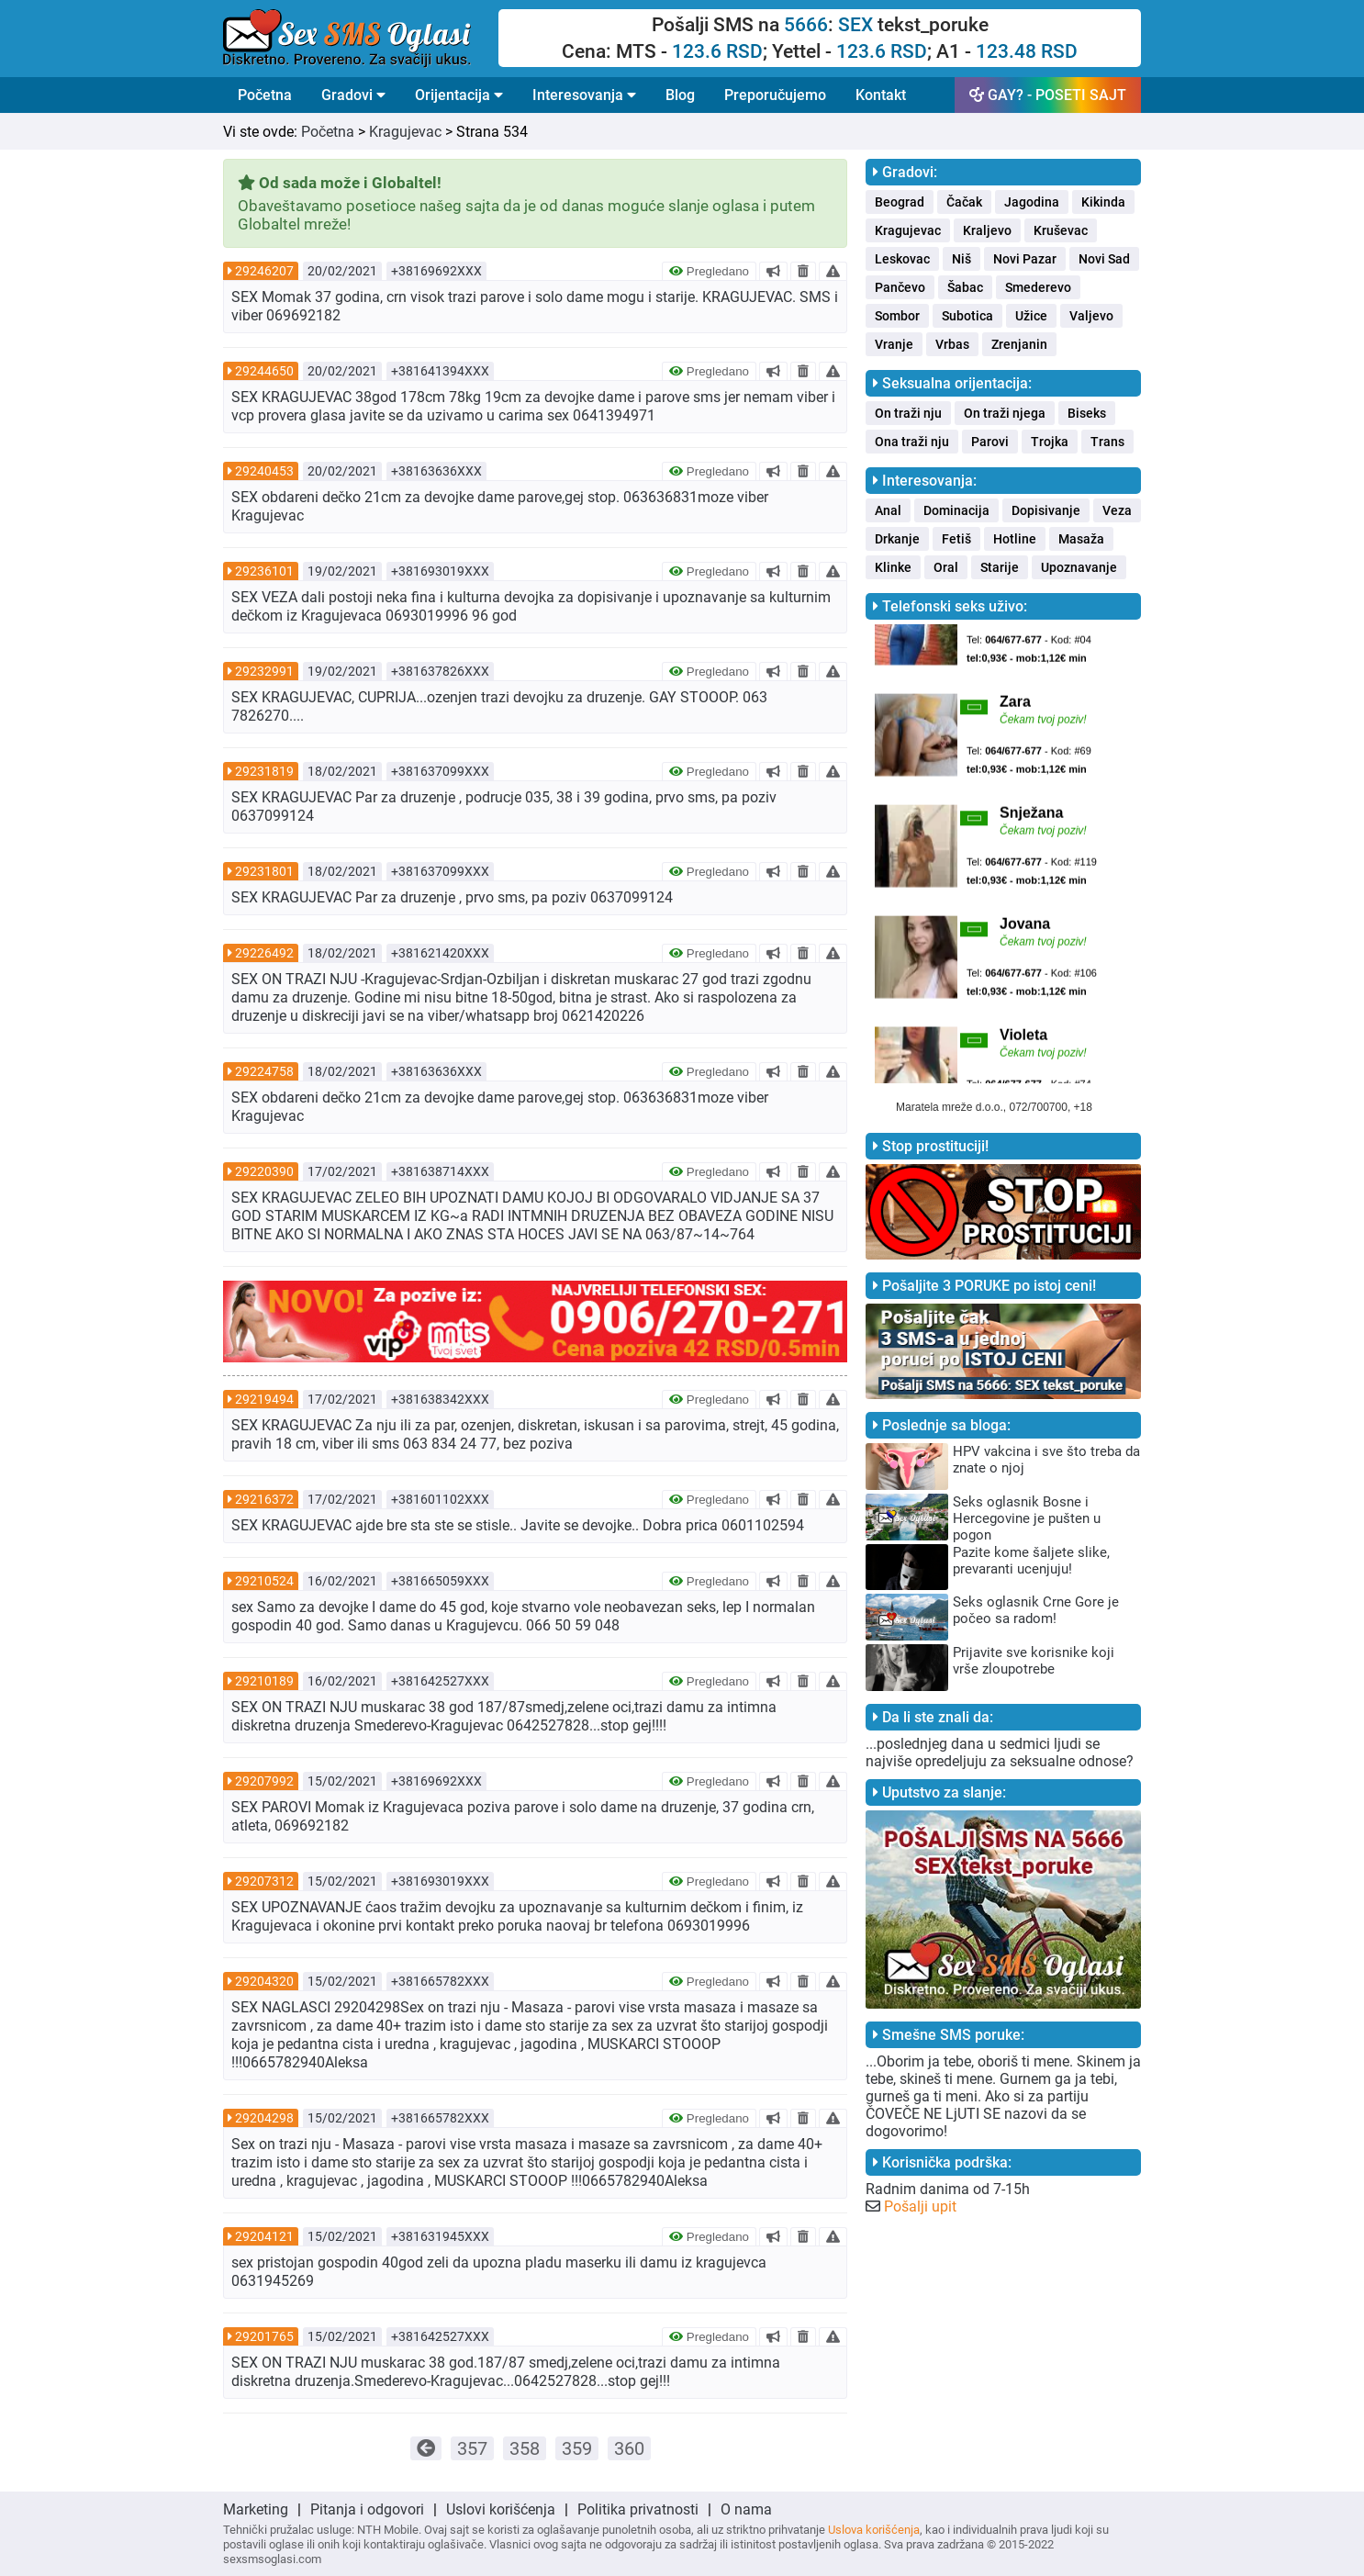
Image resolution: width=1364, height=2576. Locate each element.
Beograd (899, 202)
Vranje (894, 344)
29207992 (264, 1781)
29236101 (264, 571)
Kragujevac (405, 131)
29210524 (264, 1581)
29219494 (264, 1399)
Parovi (990, 441)
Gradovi (353, 95)
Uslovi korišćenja (500, 2509)
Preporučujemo (775, 95)
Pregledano (709, 271)
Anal (888, 510)
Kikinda (1103, 202)
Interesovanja (584, 95)
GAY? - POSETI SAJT (1047, 95)
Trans (1107, 441)
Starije (999, 567)
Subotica (967, 315)
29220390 (264, 1171)
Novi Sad (1104, 259)
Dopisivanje (1046, 510)
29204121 (264, 2236)
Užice (1031, 315)
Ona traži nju (912, 441)
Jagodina (1031, 202)
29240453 (264, 471)
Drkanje (897, 539)
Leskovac (902, 259)
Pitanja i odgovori (367, 2509)
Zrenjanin (1019, 344)
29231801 (264, 871)
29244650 (264, 371)
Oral (946, 567)
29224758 (264, 1071)
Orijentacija (459, 95)
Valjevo (1091, 315)
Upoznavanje (1079, 567)
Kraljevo (987, 230)
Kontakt (880, 95)
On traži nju (908, 413)
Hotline (1014, 539)
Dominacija (956, 510)
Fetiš (956, 539)
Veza (1117, 510)
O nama (746, 2509)
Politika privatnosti (638, 2509)
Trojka (1049, 441)
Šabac (965, 287)
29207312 (264, 1881)
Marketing (255, 2509)
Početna (265, 95)
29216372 (264, 1499)
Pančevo (900, 287)
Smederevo (1038, 287)
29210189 (264, 1681)
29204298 (264, 2118)
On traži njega (1004, 413)
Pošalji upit (920, 2206)
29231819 (264, 771)
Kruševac (1061, 230)
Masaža (1081, 539)
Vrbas (952, 344)
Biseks (1087, 413)
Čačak (964, 202)
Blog (680, 95)
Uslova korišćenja (874, 2530)
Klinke (893, 567)
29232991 (264, 671)
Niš (961, 259)
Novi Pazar (1025, 259)
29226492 (264, 953)
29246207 (264, 270)
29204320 (264, 1981)
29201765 (264, 2336)
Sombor (897, 315)
